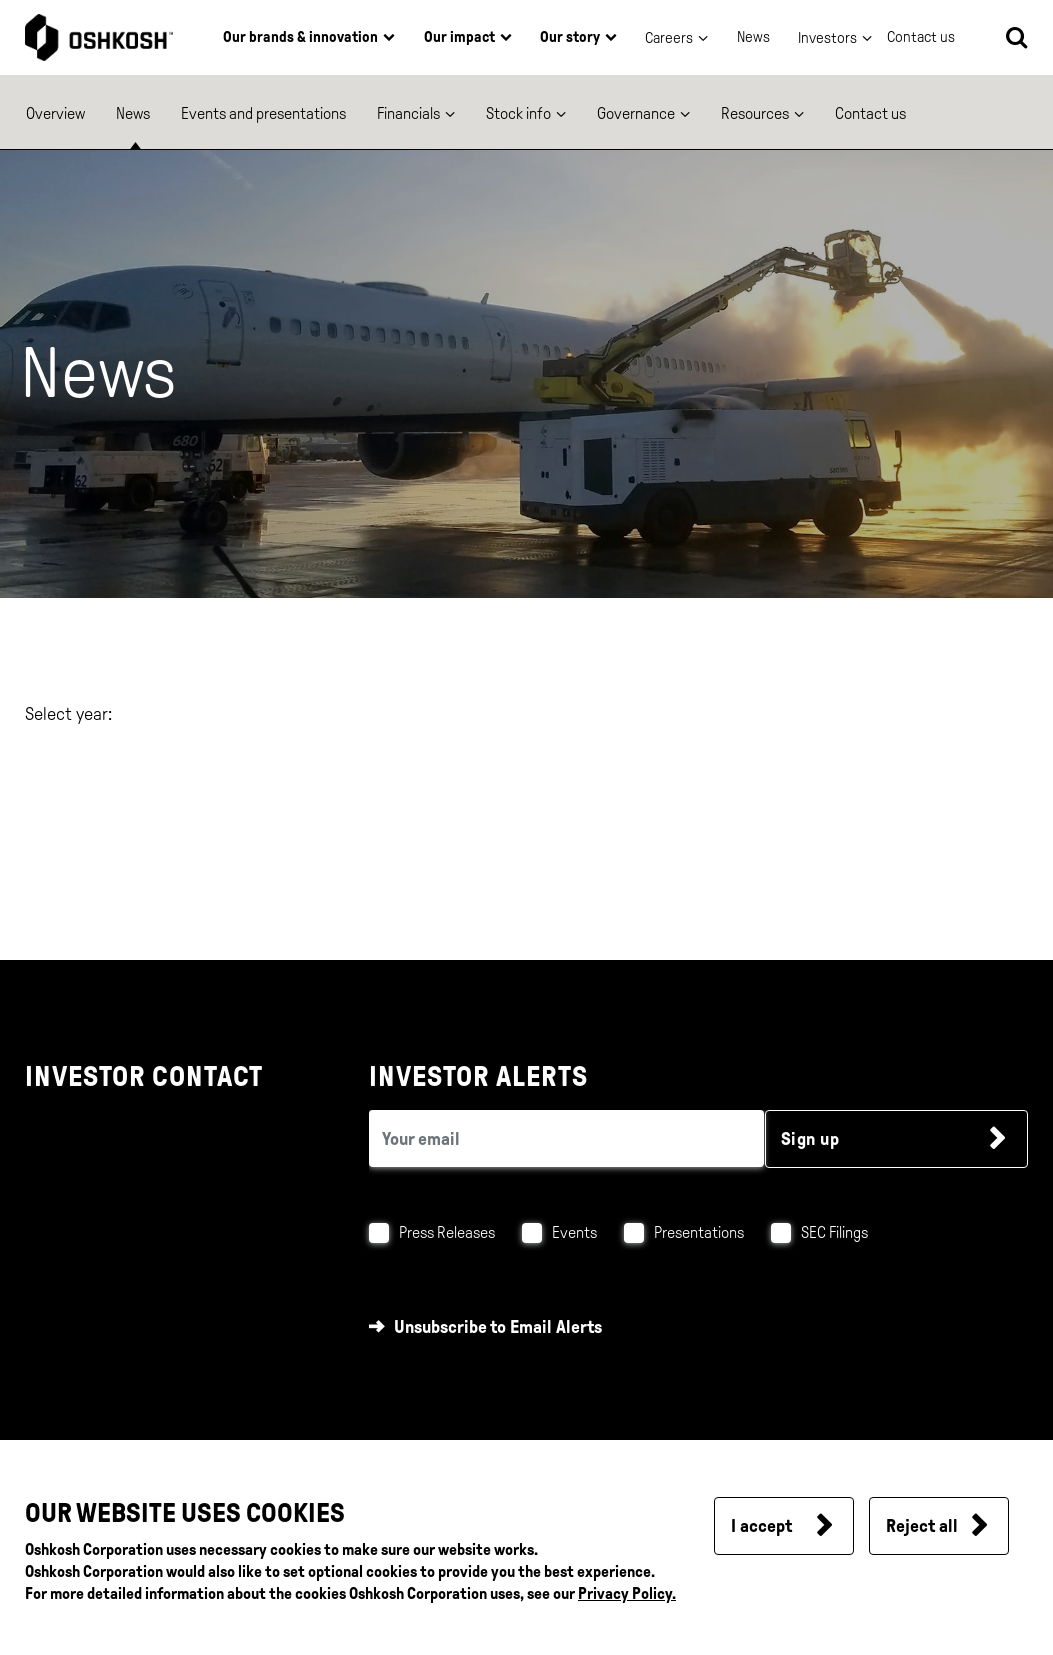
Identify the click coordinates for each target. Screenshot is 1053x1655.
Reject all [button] (922, 1526)
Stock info (518, 113)
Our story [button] (570, 37)
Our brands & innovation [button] (300, 37)
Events (574, 1232)
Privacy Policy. (627, 1593)
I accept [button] (761, 1526)
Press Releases (447, 1232)
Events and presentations (263, 113)
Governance (636, 113)
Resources (755, 113)
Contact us (870, 113)
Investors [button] (827, 38)
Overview (55, 113)
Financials (408, 113)
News (753, 37)
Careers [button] (669, 38)
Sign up (810, 1139)
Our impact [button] (459, 37)
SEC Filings (834, 1232)
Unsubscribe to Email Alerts (498, 1327)
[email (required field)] (566, 1138)
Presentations (699, 1232)
